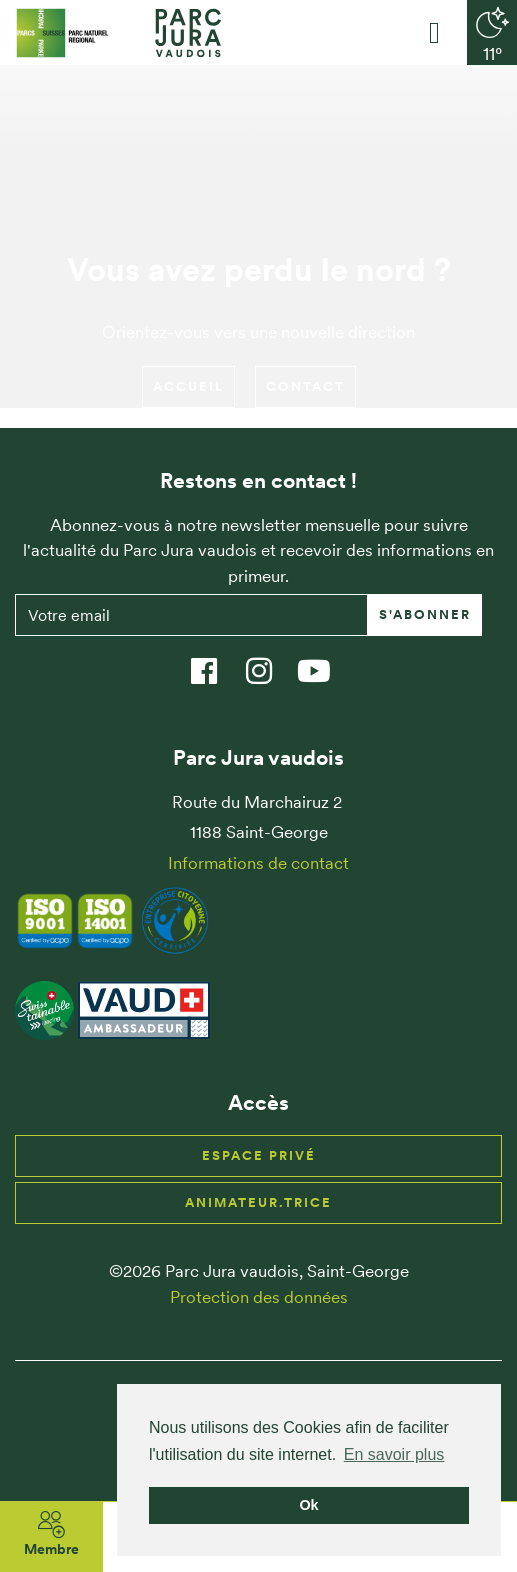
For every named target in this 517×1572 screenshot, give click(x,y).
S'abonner (425, 614)
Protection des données (259, 1297)
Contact (305, 386)
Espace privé (259, 1155)
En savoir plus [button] (394, 1454)
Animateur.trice (258, 1202)
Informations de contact (258, 863)
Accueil (188, 386)
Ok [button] (308, 1505)
